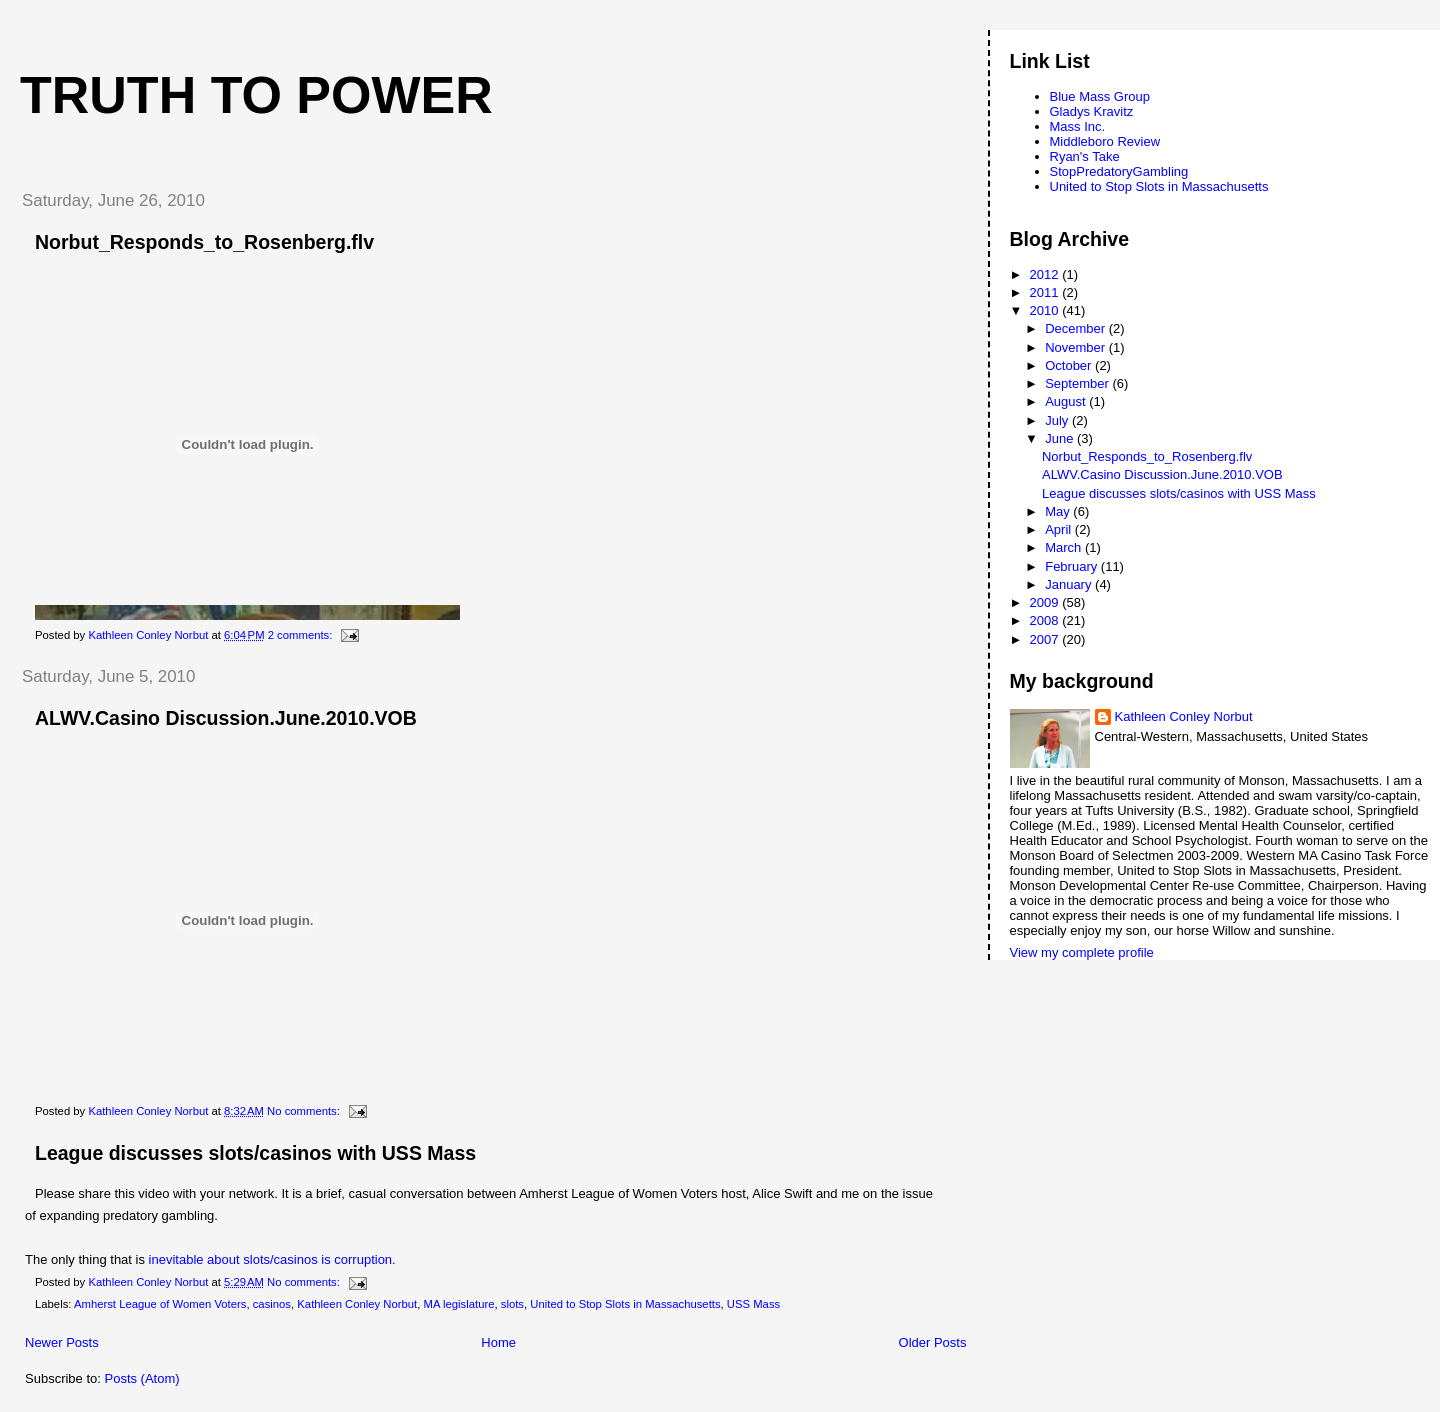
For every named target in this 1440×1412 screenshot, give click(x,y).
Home (498, 1342)
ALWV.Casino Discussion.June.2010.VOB (226, 718)
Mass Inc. (1078, 126)
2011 (1046, 292)
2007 (1046, 639)
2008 (1046, 620)
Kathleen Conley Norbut (357, 1304)
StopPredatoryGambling (1119, 171)
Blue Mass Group (1100, 96)
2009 (1046, 602)
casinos (272, 1304)
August (1067, 401)
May (1059, 511)
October (1070, 365)
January (1070, 584)
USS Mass (753, 1304)
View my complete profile (1082, 952)
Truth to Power (256, 95)
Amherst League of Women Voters (160, 1304)
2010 (1046, 310)
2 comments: (302, 635)
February (1073, 566)
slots (512, 1304)
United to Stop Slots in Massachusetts (625, 1304)
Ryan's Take (1085, 156)
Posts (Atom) (142, 1378)
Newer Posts (62, 1342)
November (1077, 347)
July (1058, 420)
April (1060, 529)
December (1077, 328)
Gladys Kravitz (1092, 111)
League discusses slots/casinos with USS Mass (255, 1153)
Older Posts (933, 1342)
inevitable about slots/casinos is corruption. (272, 1259)
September (1078, 383)
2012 (1046, 274)
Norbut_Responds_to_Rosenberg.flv (204, 242)
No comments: (305, 1111)
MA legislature (459, 1304)
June (1061, 438)
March (1065, 547)
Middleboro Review (1105, 141)
